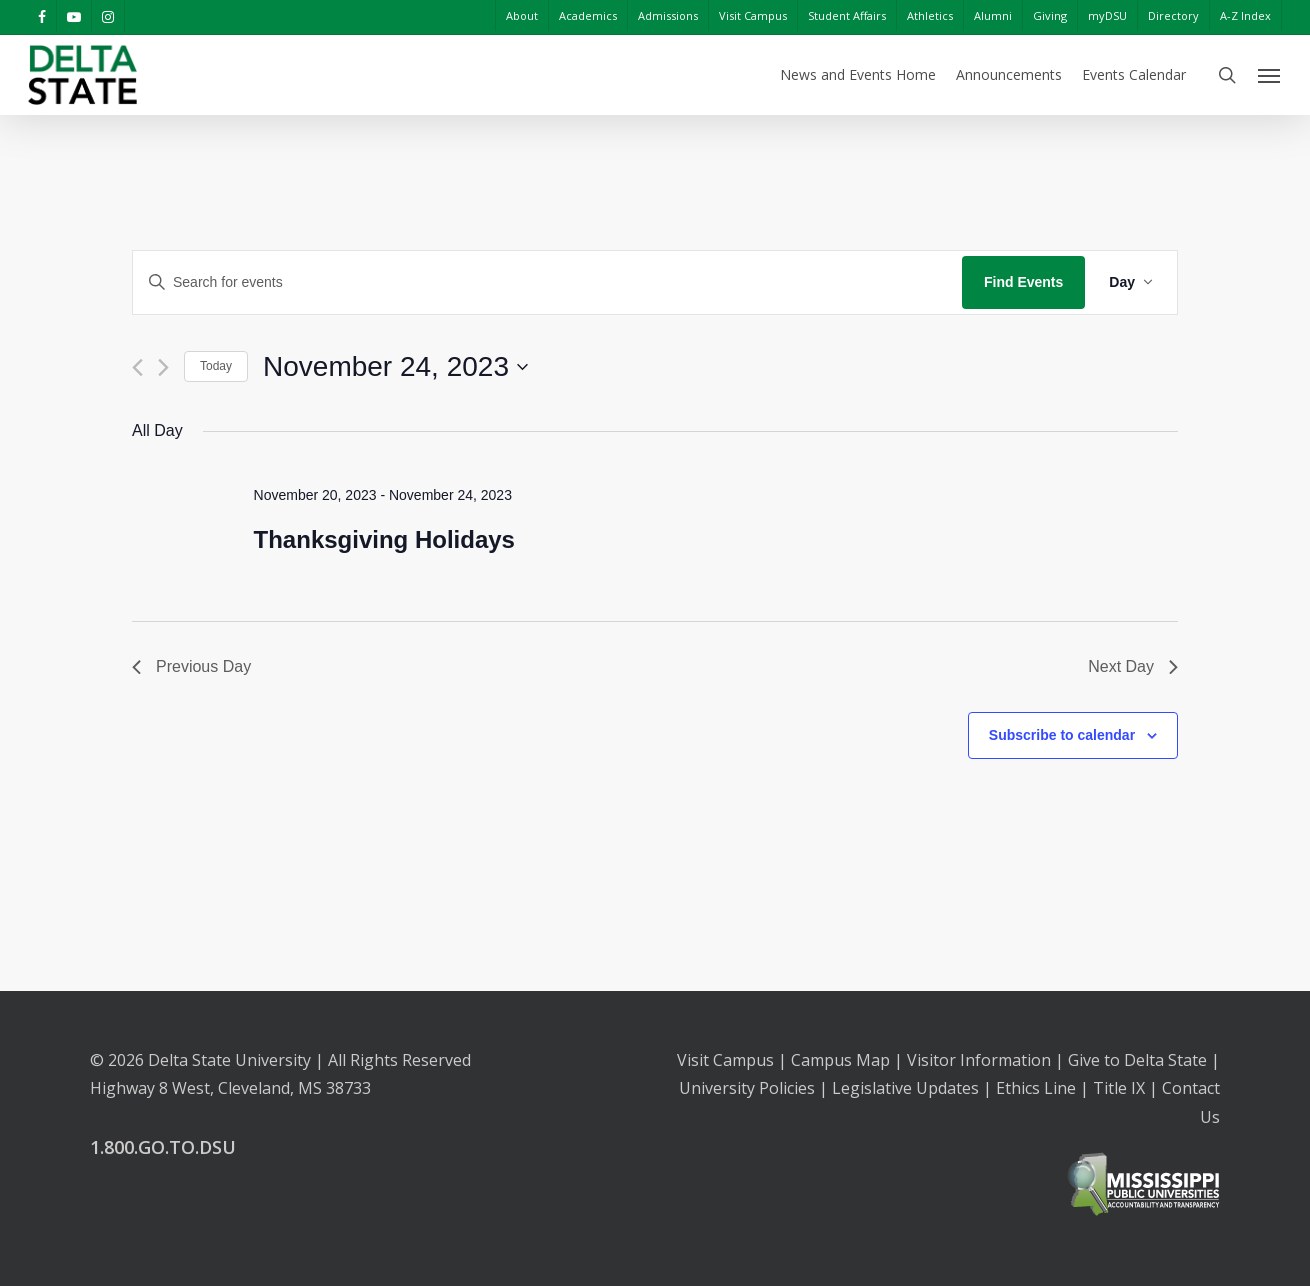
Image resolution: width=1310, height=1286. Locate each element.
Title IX (1119, 1088)
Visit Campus (725, 1060)
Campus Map (840, 1060)
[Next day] (163, 367)
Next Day (1133, 666)
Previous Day (191, 666)
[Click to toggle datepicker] (395, 367)
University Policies (747, 1088)
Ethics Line (1036, 1088)
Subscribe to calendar (1062, 735)
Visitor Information (979, 1060)
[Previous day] (137, 367)
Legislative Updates (905, 1088)
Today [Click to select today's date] (216, 366)
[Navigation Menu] (1270, 75)
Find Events (1023, 282)
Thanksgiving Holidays (384, 539)
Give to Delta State (1137, 1060)
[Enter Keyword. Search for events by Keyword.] (547, 282)
